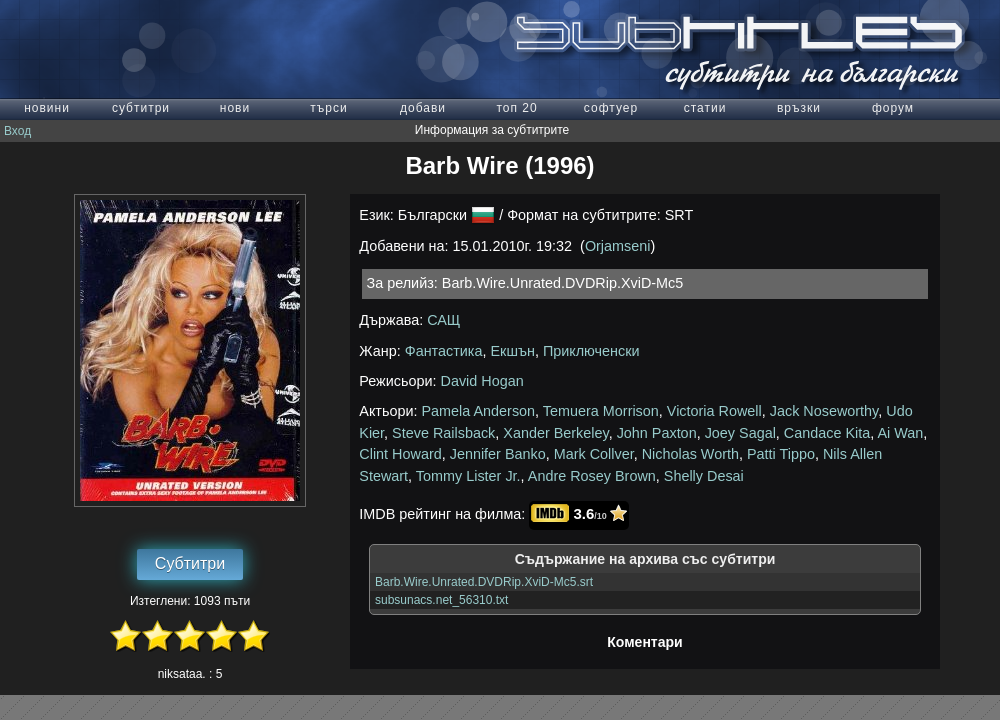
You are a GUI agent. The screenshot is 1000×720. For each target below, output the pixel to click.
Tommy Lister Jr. (468, 476)
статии (705, 108)
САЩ (443, 320)
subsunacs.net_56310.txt (441, 600)
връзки (799, 108)
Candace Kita (827, 433)
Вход (17, 131)
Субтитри (190, 563)
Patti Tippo (781, 454)
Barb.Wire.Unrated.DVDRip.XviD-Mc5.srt (484, 582)
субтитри (141, 108)
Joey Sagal (740, 433)
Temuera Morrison (601, 411)
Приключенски (591, 351)
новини (47, 108)
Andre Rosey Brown (592, 476)
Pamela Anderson (479, 411)
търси (328, 108)
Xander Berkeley (555, 433)
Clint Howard (400, 454)
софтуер (611, 108)
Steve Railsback (443, 433)
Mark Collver (594, 454)
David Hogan (482, 381)
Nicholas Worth (690, 454)
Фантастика (444, 351)
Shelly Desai (704, 476)
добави (423, 108)
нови (235, 108)
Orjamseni (618, 246)
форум (893, 108)
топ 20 (516, 108)
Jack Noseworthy (824, 411)
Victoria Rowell (714, 411)
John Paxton (657, 433)
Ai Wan (900, 433)
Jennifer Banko (498, 454)
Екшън (512, 351)
